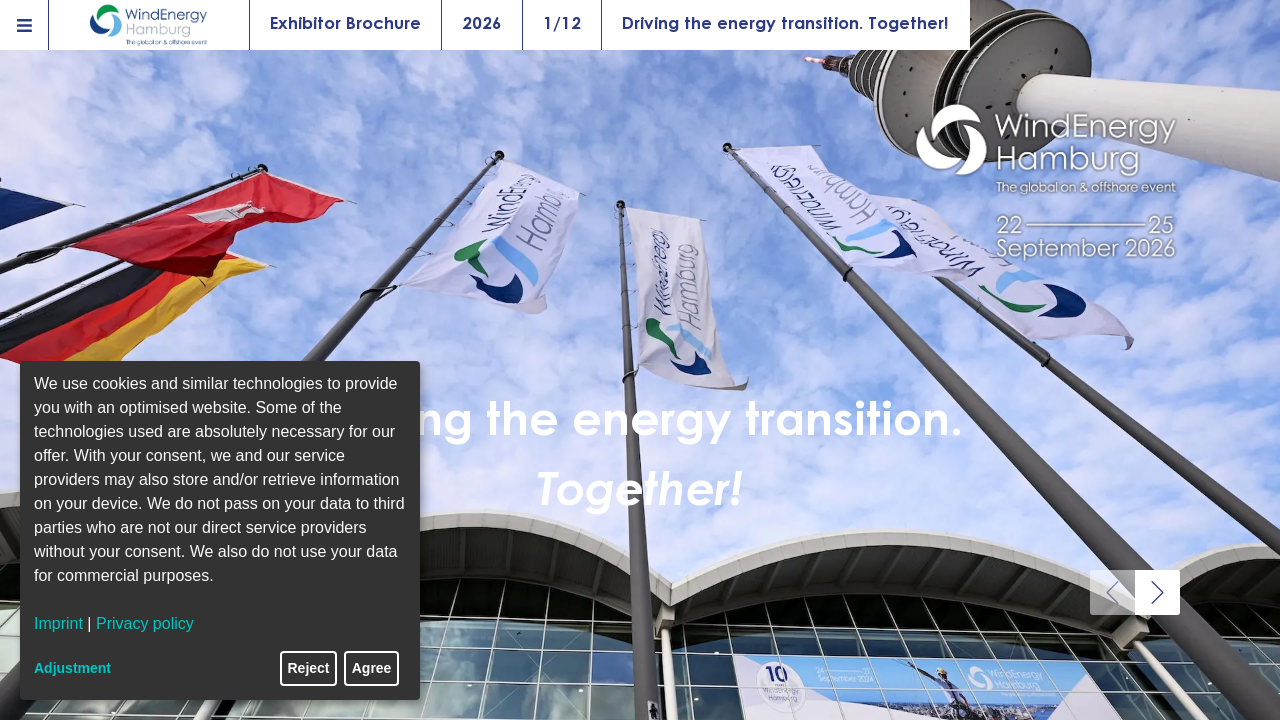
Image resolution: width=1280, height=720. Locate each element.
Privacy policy (145, 623)
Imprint (58, 623)
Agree (372, 668)
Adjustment (72, 668)
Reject (309, 668)
